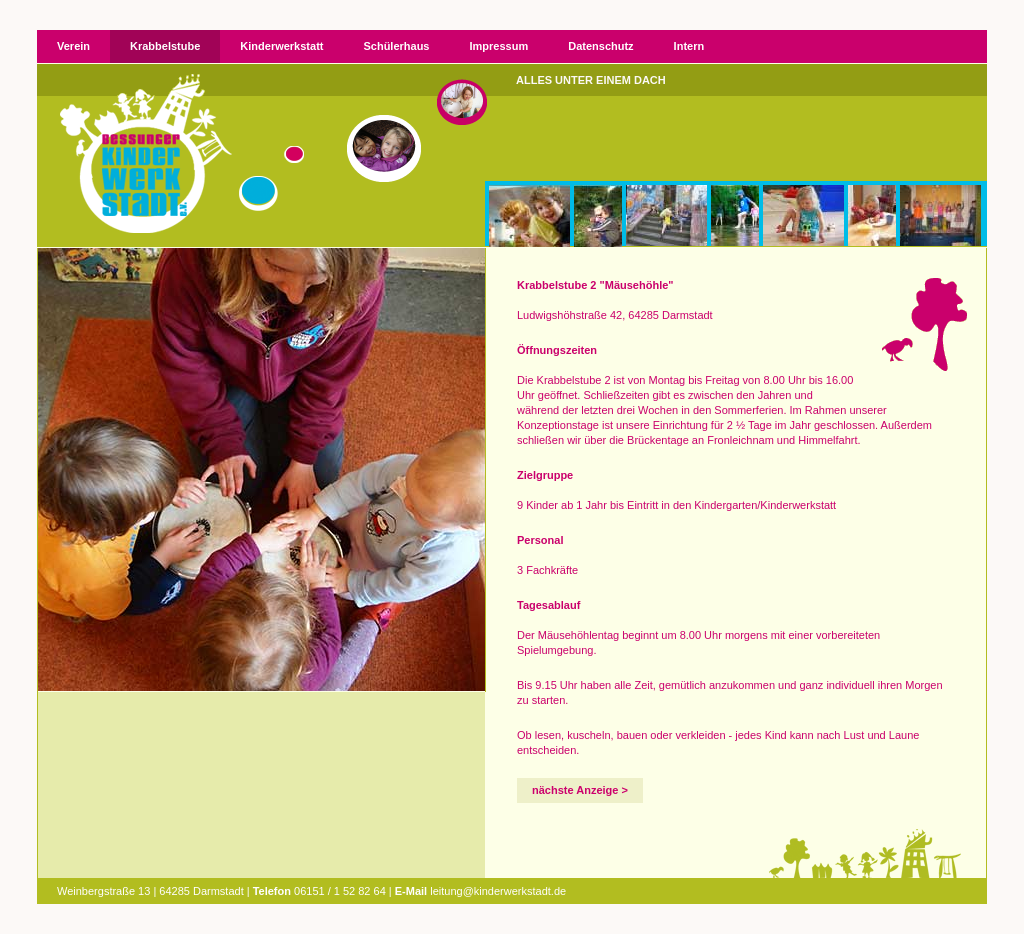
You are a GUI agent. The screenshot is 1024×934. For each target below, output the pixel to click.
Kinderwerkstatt (281, 46)
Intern (689, 46)
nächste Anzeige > (580, 790)
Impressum (499, 46)
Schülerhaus (396, 46)
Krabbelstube (165, 46)
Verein (73, 46)
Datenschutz (600, 46)
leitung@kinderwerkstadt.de (498, 891)
